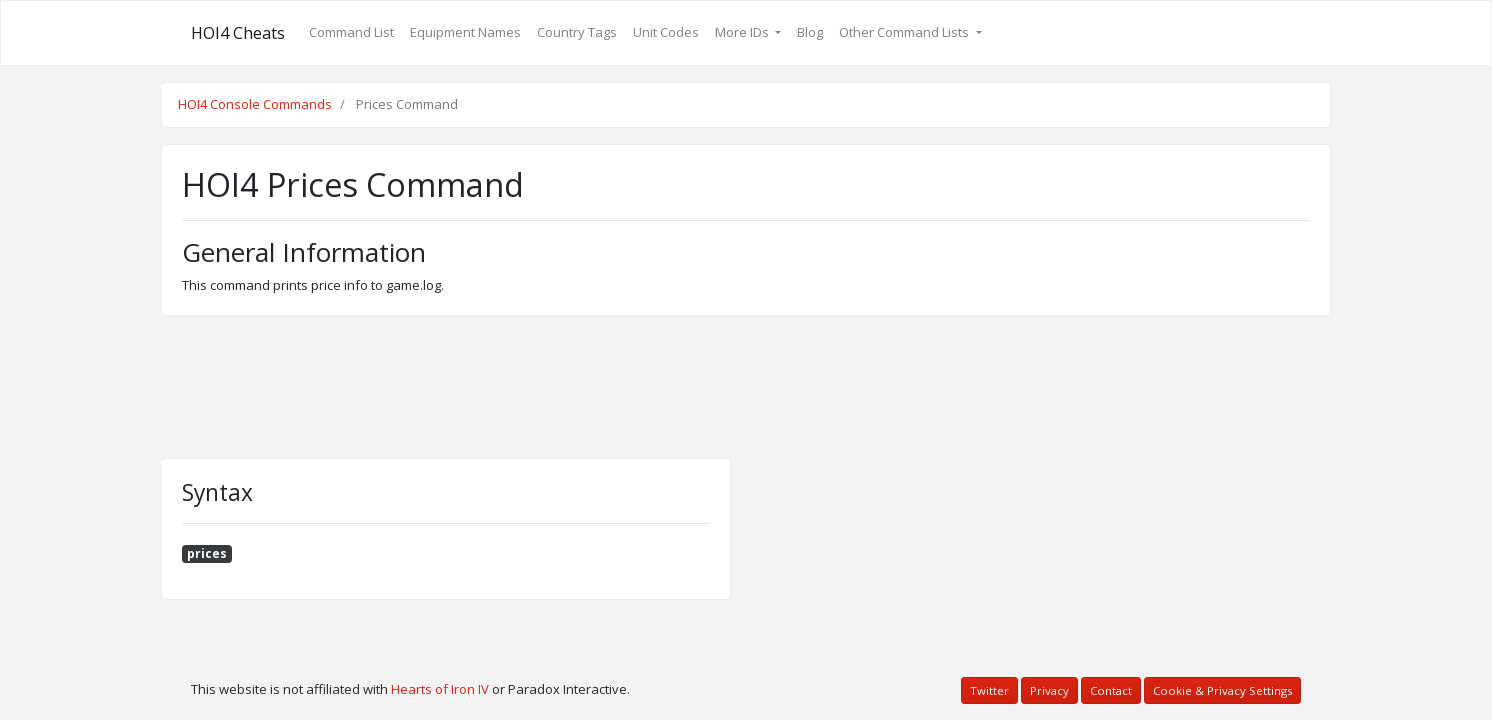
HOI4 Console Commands (255, 104)
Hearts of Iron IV (440, 689)
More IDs (743, 32)
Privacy (1049, 690)
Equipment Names (465, 32)
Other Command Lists (905, 32)
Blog (810, 32)
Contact (1111, 690)
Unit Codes (666, 32)
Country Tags (577, 32)
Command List (351, 32)
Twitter (989, 690)
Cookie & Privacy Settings (1222, 690)
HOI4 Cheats (238, 33)
